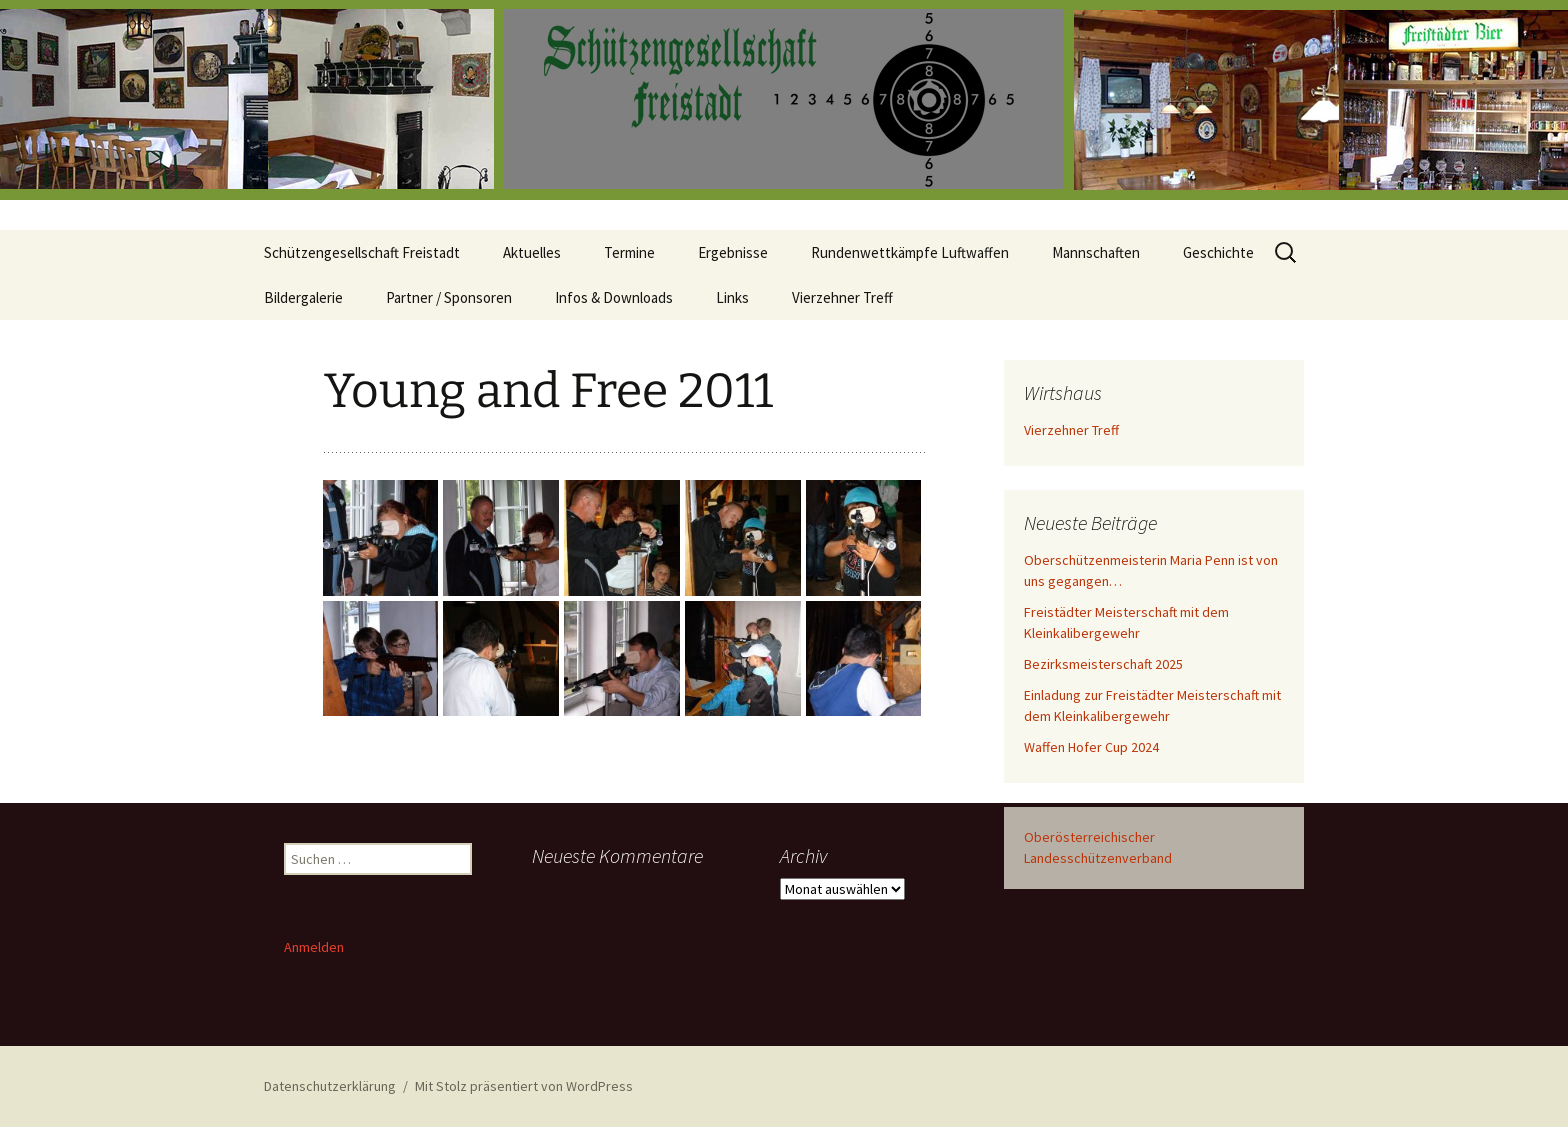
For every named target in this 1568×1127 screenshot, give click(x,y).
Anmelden (314, 947)
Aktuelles (532, 252)
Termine (629, 252)
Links (732, 297)
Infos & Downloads (614, 297)
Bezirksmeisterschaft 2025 (1103, 664)
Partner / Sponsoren (449, 297)
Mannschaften (1096, 252)
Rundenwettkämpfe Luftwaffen (910, 252)
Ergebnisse (733, 252)
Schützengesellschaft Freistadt (362, 252)
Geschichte (1218, 252)
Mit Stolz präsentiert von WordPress (524, 1086)
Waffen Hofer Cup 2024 (1091, 747)
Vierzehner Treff (842, 297)
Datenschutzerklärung (330, 1086)
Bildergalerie (303, 297)
